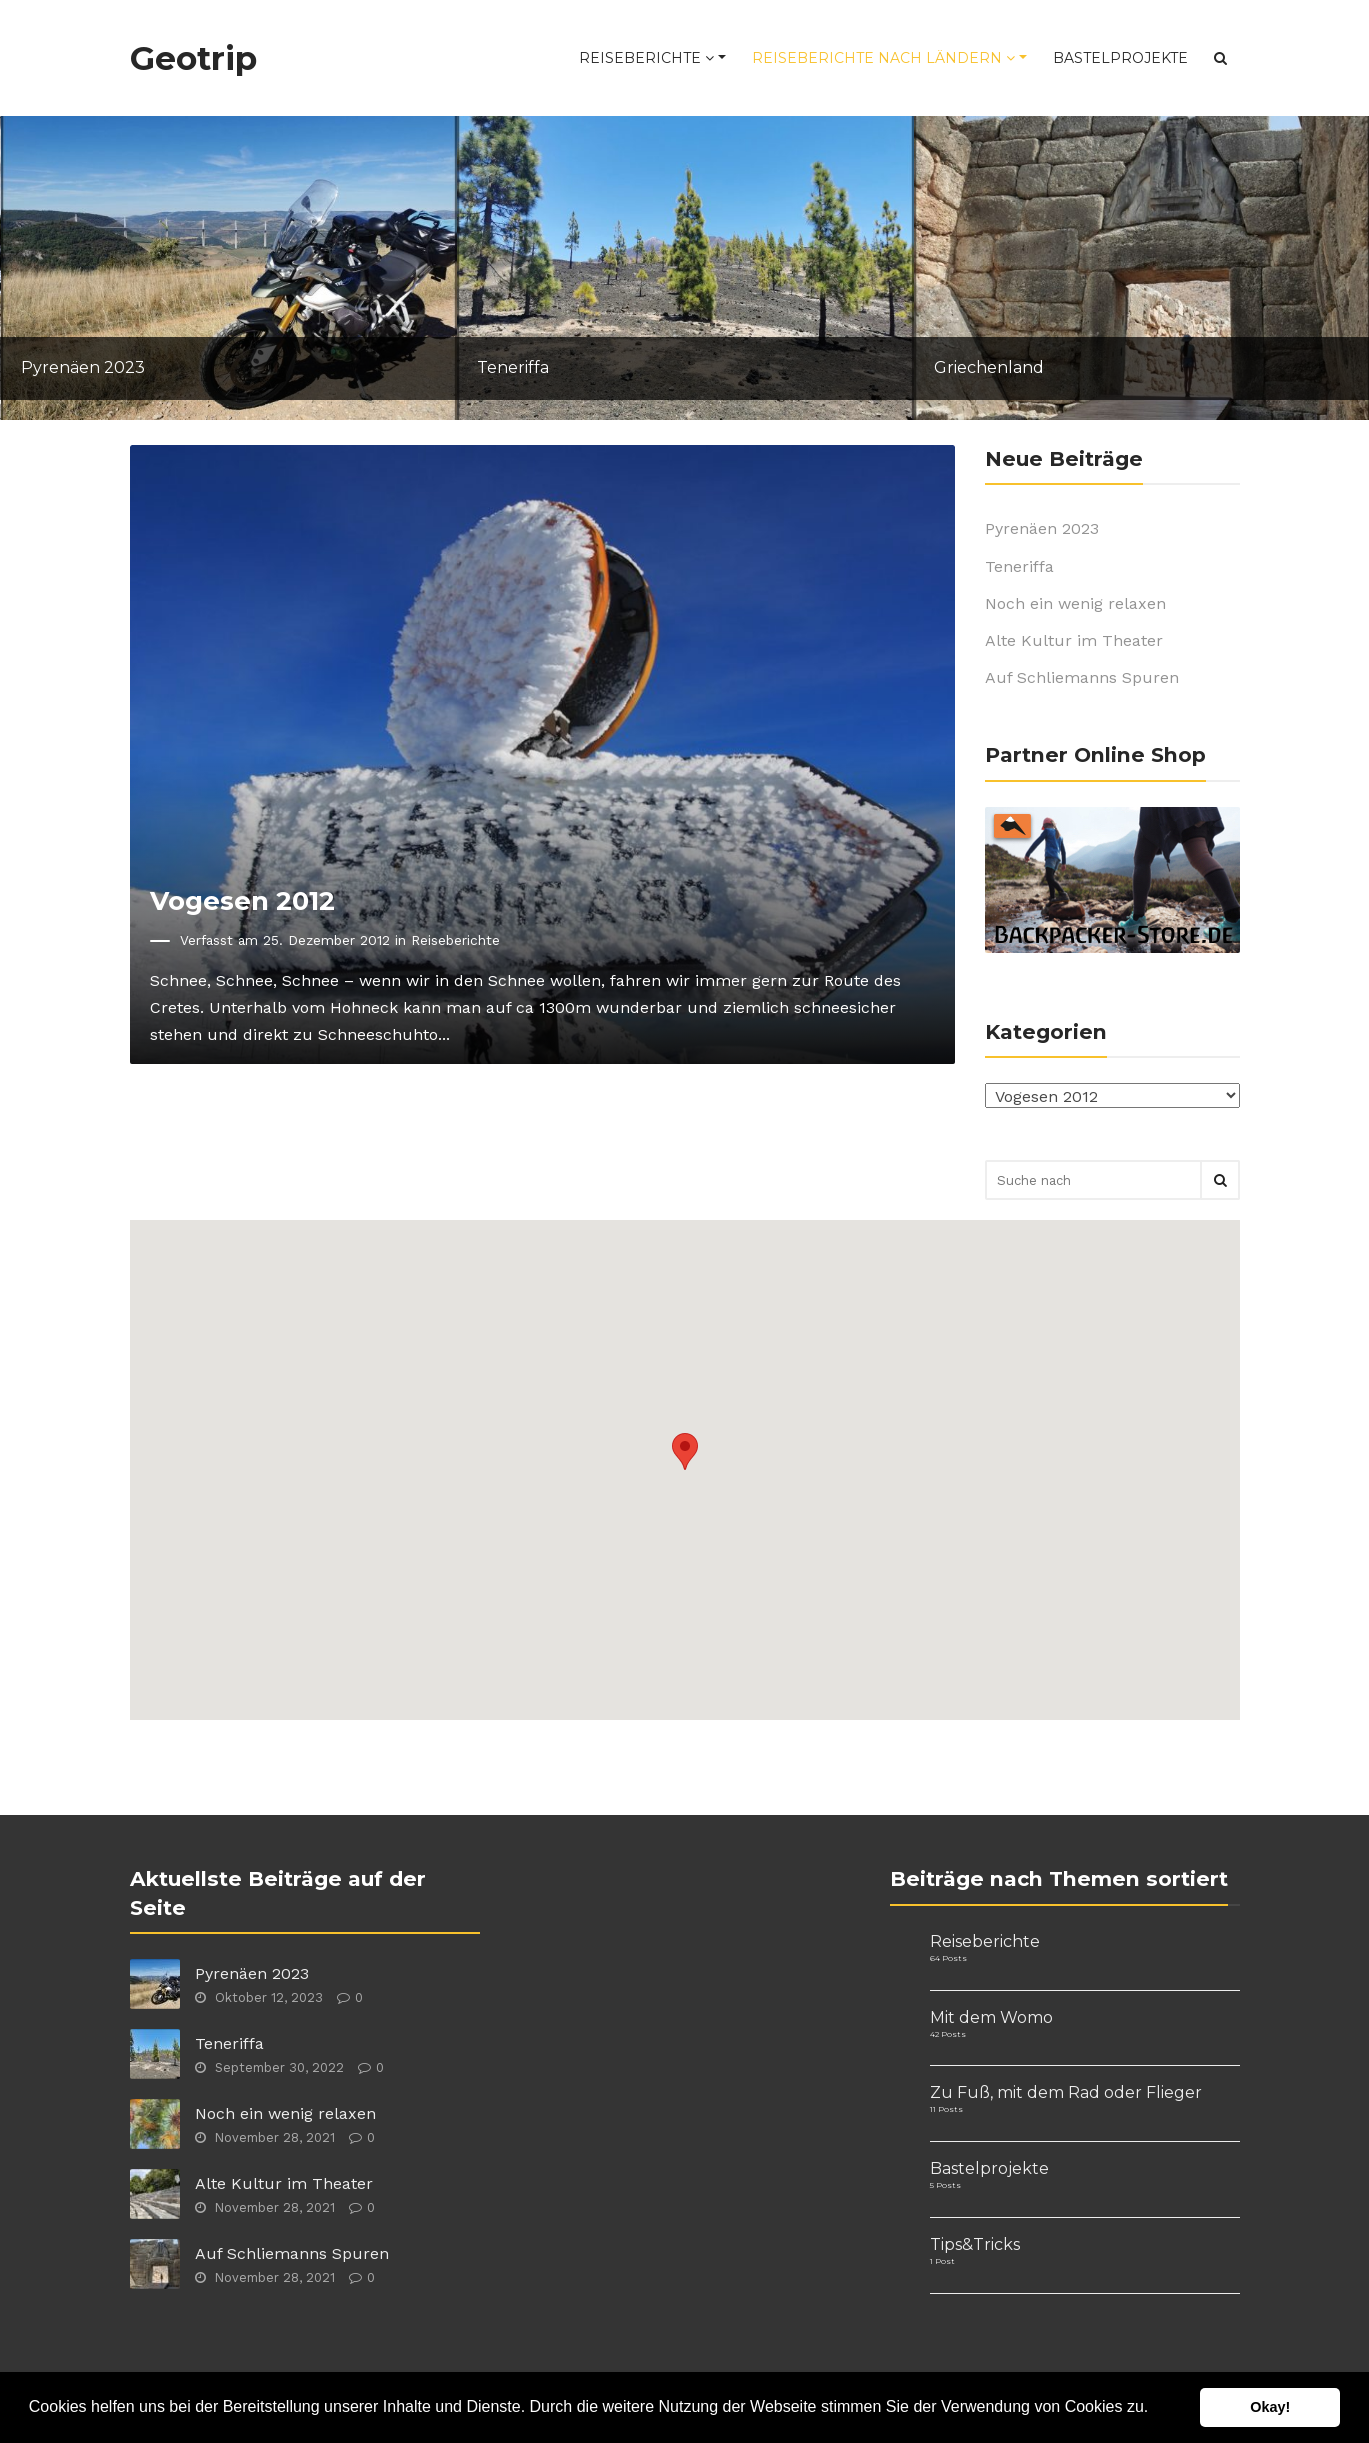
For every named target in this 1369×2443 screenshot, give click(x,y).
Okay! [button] (1270, 2407)
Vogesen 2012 (242, 900)
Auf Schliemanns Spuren (1082, 677)
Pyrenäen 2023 (1042, 528)
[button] (1156, 2409)
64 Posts (948, 1958)
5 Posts (945, 2185)
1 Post (942, 2261)
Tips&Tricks (975, 2244)
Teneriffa (1019, 566)
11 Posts (946, 2109)
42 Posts (948, 2034)
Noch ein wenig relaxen (1075, 603)
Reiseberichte (646, 58)
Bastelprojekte (1120, 58)
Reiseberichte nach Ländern (883, 58)
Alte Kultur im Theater (1074, 640)
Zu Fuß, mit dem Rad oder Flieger (1066, 2092)
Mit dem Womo (991, 2017)
